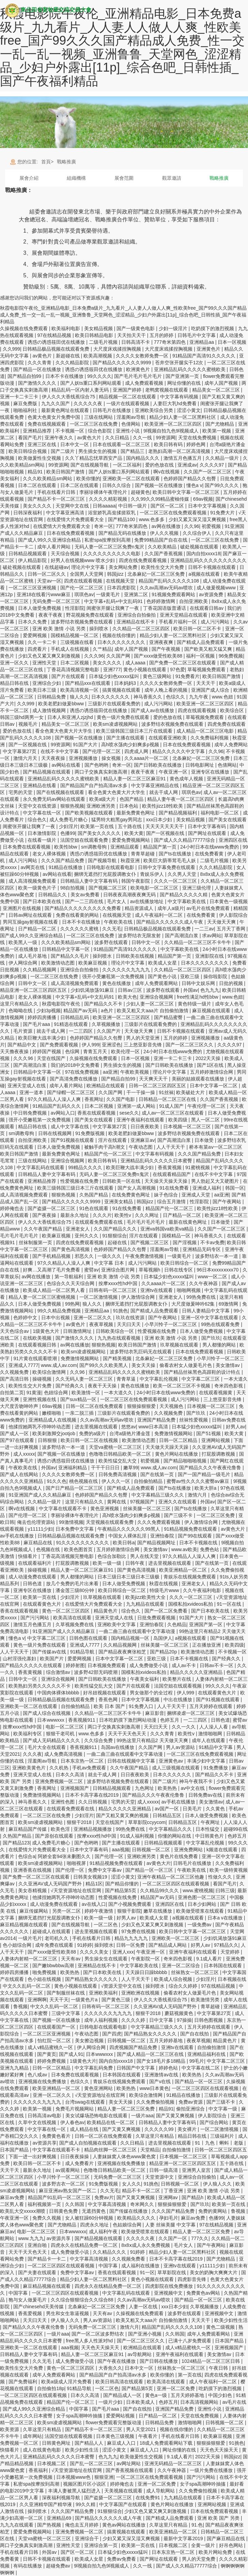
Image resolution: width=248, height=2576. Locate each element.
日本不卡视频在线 (199, 1542)
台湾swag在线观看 (85, 2102)
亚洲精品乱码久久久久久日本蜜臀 (157, 1160)
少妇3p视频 (48, 1010)
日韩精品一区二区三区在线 (168, 1099)
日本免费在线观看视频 (27, 847)
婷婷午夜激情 (99, 1911)
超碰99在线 (235, 1829)
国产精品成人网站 (168, 1945)
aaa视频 (120, 1849)
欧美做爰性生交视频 (40, 458)
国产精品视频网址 (157, 1542)
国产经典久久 (71, 1385)
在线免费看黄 (210, 853)
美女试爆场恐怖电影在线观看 (97, 2115)
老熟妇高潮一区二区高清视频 (180, 451)
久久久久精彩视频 (108, 499)
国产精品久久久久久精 (184, 894)
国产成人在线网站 (20, 1474)
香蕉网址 (94, 1099)
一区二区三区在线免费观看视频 (174, 512)
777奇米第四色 (170, 342)
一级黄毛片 (108, 594)
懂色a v (194, 485)
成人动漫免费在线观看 (33, 1576)
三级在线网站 (99, 417)
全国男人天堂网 (87, 574)
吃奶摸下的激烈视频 (213, 328)
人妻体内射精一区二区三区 (29, 1958)
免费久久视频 (47, 2218)
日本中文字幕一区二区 (214, 1085)
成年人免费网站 (231, 744)
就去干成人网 (164, 792)
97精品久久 (226, 1945)
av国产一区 (167, 1808)
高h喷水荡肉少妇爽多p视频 (130, 744)
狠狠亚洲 (103, 2477)
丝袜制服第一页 (36, 1242)
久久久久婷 (133, 2020)
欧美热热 (168, 1788)
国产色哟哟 (97, 765)
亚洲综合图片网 (118, 1269)
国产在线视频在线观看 (61, 792)
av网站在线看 (66, 765)
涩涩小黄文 (189, 410)
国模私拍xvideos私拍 (191, 1604)
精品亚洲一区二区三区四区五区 (34, 990)
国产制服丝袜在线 (66, 1993)
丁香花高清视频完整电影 (73, 669)
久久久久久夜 (89, 403)
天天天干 (206, 683)
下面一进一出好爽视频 (33, 2156)
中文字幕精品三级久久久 (158, 1495)
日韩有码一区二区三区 (113, 1290)
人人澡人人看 (214, 1726)
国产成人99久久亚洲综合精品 (50, 540)
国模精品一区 (177, 1235)
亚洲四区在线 (233, 840)
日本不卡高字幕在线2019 (92, 1795)
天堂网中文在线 (73, 506)
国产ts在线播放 (175, 853)
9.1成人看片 (209, 1958)
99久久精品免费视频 (59, 1310)
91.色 (197, 2525)
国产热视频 (49, 2525)
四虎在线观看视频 (84, 581)
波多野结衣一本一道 (217, 1256)
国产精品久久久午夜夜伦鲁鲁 (211, 1467)
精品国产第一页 (160, 847)
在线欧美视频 (38, 1338)
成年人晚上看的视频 (166, 690)
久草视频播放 (107, 1024)
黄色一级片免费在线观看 (124, 717)
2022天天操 (209, 1058)
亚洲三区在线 (43, 444)
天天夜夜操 (53, 758)
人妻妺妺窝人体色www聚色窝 (125, 2156)
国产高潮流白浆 (182, 935)
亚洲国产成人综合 (211, 690)
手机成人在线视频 (70, 649)
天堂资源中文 (160, 2177)
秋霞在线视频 (164, 1583)
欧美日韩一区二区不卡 (197, 628)
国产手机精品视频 (52, 1256)
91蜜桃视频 (198, 1167)
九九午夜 (199, 697)
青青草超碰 (143, 853)
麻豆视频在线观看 (212, 1010)
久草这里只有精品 (155, 2136)
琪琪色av (84, 594)
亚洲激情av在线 (162, 2074)
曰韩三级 (225, 1890)
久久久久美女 (95, 1952)
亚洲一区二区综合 (181, 1965)
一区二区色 (106, 1924)
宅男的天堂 (21, 792)
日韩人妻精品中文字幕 (206, 1310)
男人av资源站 (181, 1747)
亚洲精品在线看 (40, 785)
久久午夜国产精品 (43, 1229)
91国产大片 (85, 744)
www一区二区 (213, 1276)
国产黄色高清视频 (71, 1249)
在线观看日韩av (207, 608)
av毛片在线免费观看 (208, 908)
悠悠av (128, 1426)
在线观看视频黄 (216, 1392)
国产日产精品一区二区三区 (75, 1488)
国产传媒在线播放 (129, 2211)
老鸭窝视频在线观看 (167, 390)
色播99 (67, 833)
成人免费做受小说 (149, 1665)
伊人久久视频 (165, 533)
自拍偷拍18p (50, 2388)
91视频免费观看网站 (174, 594)
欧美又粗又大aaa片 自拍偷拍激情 (153, 1010)
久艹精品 (102, 649)
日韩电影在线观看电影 (111, 867)
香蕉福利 (39, 2470)
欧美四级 (178, 1119)
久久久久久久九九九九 (126, 969)
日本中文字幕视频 (208, 506)
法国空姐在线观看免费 (84, 840)
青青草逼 (127, 1379)
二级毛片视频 (104, 342)
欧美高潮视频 (98, 355)
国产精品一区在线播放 (37, 369)
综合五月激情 (172, 1201)
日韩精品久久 (53, 894)
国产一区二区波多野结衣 (98, 2334)
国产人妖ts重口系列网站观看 (91, 383)
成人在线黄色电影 (42, 2450)
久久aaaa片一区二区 (147, 758)
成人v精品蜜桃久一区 (51, 2047)
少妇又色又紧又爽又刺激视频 (49, 656)
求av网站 (211, 935)
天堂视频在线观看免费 (110, 1522)
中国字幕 (108, 2265)
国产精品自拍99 (25, 376)
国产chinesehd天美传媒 (39, 2306)
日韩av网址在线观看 (31, 915)
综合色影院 (100, 430)
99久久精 (86, 2504)
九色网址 (145, 1788)
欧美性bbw (66, 847)
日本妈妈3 (125, 683)
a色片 (107, 1010)
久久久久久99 (159, 2129)
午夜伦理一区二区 (207, 1106)
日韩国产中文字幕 (136, 2068)
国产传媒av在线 (49, 1651)
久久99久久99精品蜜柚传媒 (160, 499)
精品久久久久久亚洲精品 (197, 1672)
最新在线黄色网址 (188, 1222)
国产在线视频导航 (90, 465)
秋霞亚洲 (131, 860)
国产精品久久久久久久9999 (122, 362)
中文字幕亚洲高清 (66, 512)
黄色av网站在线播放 (124, 2525)
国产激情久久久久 (38, 383)
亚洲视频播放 (84, 758)
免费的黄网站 (213, 2211)
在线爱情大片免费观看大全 (76, 519)
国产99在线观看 (195, 1536)
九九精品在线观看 (146, 1604)
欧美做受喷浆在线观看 (200, 1911)
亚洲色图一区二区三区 (202, 1897)
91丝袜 (166, 1092)
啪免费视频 (45, 1972)
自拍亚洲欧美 (194, 601)
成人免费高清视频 (64, 1754)
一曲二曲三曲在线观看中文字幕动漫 (137, 1631)
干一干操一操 (141, 1092)
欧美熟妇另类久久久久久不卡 (40, 1686)
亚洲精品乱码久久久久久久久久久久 (208, 560)
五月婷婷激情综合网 (212, 1072)
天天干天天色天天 (128, 1733)
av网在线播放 (167, 526)
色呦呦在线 (21, 1010)
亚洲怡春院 (162, 1536)
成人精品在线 (85, 2129)
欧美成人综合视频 (173, 1979)
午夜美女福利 (145, 1679)
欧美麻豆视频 (93, 963)
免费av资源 (191, 2102)
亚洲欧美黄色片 (29, 1767)
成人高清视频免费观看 (33, 881)
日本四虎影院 (122, 587)
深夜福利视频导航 (61, 2497)
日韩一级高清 (164, 2170)
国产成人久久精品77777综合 (185, 840)
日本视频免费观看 (107, 1665)
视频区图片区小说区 (85, 2484)
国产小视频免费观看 (130, 1904)
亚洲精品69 (59, 2518)
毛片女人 (117, 901)
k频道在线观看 (222, 1849)
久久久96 (94, 656)
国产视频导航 (103, 860)
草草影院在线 (172, 2272)
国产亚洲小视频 (145, 2334)
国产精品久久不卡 (104, 1003)
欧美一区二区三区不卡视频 (182, 1385)
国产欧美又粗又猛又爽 (208, 649)
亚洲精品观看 (125, 847)
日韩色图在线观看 (89, 1638)
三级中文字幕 (66, 2013)
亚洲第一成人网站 (137, 1106)
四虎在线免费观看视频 (143, 560)
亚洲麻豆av (142, 1140)
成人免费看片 (80, 2163)
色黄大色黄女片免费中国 (54, 417)
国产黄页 (46, 2054)
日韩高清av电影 (45, 2115)
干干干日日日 (106, 1467)
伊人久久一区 (116, 1481)
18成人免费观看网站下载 (167, 2443)
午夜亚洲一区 (174, 772)
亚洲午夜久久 (60, 437)
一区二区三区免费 (216, 1515)
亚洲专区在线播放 (211, 772)
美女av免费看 (86, 894)
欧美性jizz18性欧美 (163, 806)
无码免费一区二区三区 (56, 601)
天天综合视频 (66, 553)
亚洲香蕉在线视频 (33, 1870)
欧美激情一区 (87, 1392)
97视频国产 (143, 1501)
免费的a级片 (93, 1433)
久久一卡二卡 (43, 642)
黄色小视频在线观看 (145, 669)
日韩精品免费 (52, 697)
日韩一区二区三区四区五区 (158, 1085)
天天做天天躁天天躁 (167, 1447)
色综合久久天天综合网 (71, 1283)
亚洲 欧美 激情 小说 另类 (59, 628)
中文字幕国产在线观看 (123, 2504)
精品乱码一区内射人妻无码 (80, 390)
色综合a (26, 1856)
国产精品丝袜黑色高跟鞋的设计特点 (203, 1372)
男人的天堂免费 (199, 2559)
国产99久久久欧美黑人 (104, 1365)
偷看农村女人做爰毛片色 (186, 1365)
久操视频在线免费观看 (24, 328)
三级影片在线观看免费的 (115, 703)
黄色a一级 (156, 2395)
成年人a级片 (170, 908)
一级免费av (200, 1924)
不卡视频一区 (71, 430)
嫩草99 (130, 1467)
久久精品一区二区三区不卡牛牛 (198, 942)
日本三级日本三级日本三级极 (129, 1576)
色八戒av (38, 2074)
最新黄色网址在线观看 (65, 410)
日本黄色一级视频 (229, 901)
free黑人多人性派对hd (90, 2340)
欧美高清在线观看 (73, 1617)
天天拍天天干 (132, 335)
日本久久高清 (71, 1774)
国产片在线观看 (68, 676)
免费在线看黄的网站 (78, 915)
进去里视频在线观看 (97, 1426)
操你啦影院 (216, 976)
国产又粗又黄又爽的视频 (123, 1815)
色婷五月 (170, 1720)
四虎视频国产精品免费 (133, 2047)
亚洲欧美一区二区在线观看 (132, 478)
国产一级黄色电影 (136, 328)
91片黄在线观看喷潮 (35, 1358)
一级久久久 (110, 1256)
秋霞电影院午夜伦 (61, 1003)
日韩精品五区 (168, 1815)
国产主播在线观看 (126, 737)
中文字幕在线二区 (201, 2068)
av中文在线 (193, 1788)
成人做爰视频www (217, 587)
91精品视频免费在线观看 (191, 1529)
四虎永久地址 (95, 2224)
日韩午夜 (135, 1563)
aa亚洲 (110, 1072)
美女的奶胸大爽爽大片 (214, 2272)
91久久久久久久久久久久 (83, 1542)
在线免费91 (148, 2497)
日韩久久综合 (117, 485)
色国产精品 (132, 799)
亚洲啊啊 (37, 1999)
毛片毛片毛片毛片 (146, 1222)
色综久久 (176, 697)
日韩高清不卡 (136, 342)
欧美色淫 (61, 1829)
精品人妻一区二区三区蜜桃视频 (43, 1297)
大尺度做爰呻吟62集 (193, 1304)
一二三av (204, 928)
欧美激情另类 (206, 1999)
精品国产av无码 (80, 1010)
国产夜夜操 (45, 1215)
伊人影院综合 (233, 915)
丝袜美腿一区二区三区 (147, 1508)
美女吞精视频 (33, 1890)
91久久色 (56, 1481)
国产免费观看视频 (59, 1044)
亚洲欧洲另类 (102, 806)
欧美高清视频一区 (80, 690)
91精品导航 (83, 1651)
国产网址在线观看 (208, 833)
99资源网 (165, 437)
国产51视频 (209, 1433)
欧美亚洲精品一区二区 (183, 1570)
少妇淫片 (68, 826)
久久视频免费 (15, 1372)
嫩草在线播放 (158, 1911)
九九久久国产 (56, 403)
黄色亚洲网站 (99, 2088)
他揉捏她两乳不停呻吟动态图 (40, 1426)
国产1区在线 (211, 1065)
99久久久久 (99, 376)
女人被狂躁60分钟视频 (89, 2218)
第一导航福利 (69, 1276)
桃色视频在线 (84, 1481)
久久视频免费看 (129, 2259)
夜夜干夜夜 (51, 615)
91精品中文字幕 (216, 1747)
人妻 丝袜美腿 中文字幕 (171, 2224)
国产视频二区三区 (108, 887)
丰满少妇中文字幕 (207, 1761)
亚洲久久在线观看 (178, 1501)
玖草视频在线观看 (180, 1345)
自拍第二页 (12, 1392)
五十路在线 (130, 826)
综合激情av (59, 1672)
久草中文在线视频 (38, 2122)
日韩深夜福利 (28, 512)
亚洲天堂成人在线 (27, 1085)
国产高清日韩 (15, 1379)
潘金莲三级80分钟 (75, 1590)
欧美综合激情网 (49, 1372)
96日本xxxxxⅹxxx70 (218, 1269)
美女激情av (228, 1365)
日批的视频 (231, 983)
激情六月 (198, 1495)
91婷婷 (84, 1945)
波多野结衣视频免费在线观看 (82, 621)
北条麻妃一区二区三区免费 (156, 574)
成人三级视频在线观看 (176, 1767)
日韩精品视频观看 (28, 553)
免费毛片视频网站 (75, 2108)
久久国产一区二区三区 (208, 471)
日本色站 (129, 806)
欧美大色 (127, 997)
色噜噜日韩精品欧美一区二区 (120, 1454)
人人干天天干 (171, 1147)
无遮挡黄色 (94, 2211)
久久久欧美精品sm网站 (48, 478)
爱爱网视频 (35, 635)
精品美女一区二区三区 (216, 390)
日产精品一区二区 (38, 928)
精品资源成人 (140, 908)
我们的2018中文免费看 (76, 1065)
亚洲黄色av (171, 1761)
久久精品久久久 (110, 2252)
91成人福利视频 (137, 1836)
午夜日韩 (219, 2368)
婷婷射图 (75, 1665)
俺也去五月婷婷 (82, 2525)
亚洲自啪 (38, 2245)
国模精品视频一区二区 (75, 635)
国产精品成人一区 (123, 2395)
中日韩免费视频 (30, 1113)
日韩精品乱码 (75, 1017)
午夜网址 (211, 1822)
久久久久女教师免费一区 (143, 355)
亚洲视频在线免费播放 (42, 2081)
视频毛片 (28, 724)
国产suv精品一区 (79, 1399)
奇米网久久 (142, 2204)
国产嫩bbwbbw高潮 (53, 1965)
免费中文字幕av (105, 1870)
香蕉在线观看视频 (97, 1113)
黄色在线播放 (117, 983)
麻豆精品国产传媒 (28, 1829)
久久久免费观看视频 (159, 1522)
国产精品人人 (90, 2443)
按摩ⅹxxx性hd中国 (118, 1283)
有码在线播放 (28, 2565)
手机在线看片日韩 (57, 492)
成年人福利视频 (101, 2020)
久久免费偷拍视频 (156, 2102)
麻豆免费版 (25, 403)
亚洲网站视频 (216, 1440)
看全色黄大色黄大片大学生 (64, 731)
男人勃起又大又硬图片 (215, 1181)
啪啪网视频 (189, 1290)
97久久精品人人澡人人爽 (55, 1099)
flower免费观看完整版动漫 (114, 2422)
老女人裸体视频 (49, 853)
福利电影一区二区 (220, 812)
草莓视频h (150, 1269)
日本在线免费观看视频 (71, 533)
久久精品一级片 (222, 458)
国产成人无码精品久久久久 (52, 1740)
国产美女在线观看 (227, 819)
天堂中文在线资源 (38, 806)
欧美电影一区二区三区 (155, 887)
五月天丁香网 (232, 928)
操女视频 (112, 758)
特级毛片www (165, 1590)
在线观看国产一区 (57, 2027)
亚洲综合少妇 (47, 683)
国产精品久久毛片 (70, 956)
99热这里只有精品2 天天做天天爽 (153, 1740)
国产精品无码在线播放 (123, 533)
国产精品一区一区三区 (149, 1870)
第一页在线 (190, 2375)
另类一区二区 (67, 1911)
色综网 (73, 1051)
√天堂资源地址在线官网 (77, 1890)
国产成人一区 (15, 1433)
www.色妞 (223, 697)
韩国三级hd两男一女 (22, 717)
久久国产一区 (173, 2238)
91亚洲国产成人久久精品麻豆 (40, 1495)
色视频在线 (48, 1549)
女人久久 (131, 2184)
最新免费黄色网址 (136, 812)
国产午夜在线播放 (117, 2361)
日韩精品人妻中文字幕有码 (89, 881)
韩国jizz (116, 574)
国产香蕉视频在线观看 (130, 2470)
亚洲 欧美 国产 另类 (219, 2518)
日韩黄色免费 (64, 2211)
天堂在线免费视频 (198, 437)
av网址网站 (129, 2463)
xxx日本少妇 (159, 819)
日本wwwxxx (51, 1720)
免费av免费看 (122, 2559)
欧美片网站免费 (216, 2552)
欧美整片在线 (177, 1679)
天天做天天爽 (222, 922)
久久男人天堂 (183, 874)
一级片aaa (142, 2115)
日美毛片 (193, 1808)
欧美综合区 (232, 710)
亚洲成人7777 (23, 1365)
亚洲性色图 (63, 1802)
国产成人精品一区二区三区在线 (151, 2054)
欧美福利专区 (28, 1733)
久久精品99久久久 (160, 1890)
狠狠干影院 (129, 1911)
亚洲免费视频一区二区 (59, 1781)
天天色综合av (15, 1331)
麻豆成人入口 (122, 2443)
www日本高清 (154, 1426)
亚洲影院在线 (210, 956)
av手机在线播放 (17, 1536)
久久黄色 (216, 1808)
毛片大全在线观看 (47, 1747)
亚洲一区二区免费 (176, 2388)
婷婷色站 (169, 2068)
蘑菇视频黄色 (180, 2013)
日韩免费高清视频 (118, 1474)
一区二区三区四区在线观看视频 (176, 1883)
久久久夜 (32, 1754)
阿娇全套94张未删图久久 (65, 1856)
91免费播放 (216, 1767)
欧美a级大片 (103, 799)
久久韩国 (75, 2204)
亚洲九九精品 (15, 2068)
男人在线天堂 (145, 1556)
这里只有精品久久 (20, 1003)
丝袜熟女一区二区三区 (195, 1972)
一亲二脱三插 (80, 1413)
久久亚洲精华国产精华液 (46, 2504)
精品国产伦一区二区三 (108, 1154)
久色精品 (176, 1624)
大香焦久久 (110, 2368)
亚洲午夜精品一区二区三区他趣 (171, 1877)
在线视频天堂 (121, 581)
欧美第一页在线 (97, 826)
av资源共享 (44, 2143)
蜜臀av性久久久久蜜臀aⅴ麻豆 (199, 1481)
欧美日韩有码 (169, 444)
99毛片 (196, 2061)
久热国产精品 (94, 1194)
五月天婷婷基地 (166, 2040)
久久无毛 (111, 928)
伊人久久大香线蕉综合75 (69, 396)
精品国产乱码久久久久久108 (169, 581)
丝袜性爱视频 (194, 1420)
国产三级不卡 (179, 1515)
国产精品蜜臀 (169, 1017)
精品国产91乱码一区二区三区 (60, 2197)
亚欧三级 (190, 976)
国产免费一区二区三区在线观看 (183, 662)
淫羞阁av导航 (132, 417)
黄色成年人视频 (187, 778)
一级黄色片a (85, 1999)
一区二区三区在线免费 (94, 424)
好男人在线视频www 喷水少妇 (83, 560)
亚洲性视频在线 (40, 1399)
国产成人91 (71, 2054)
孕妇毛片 (168, 2218)
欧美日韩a (124, 1542)
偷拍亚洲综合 (191, 2108)
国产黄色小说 (163, 976)
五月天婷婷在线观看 (211, 1706)
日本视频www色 (74, 2477)
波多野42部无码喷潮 (96, 1672)
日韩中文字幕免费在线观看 (167, 867)
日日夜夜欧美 (145, 1126)
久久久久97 (212, 465)
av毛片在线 (234, 2402)
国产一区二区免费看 (166, 1611)
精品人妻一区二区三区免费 (126, 2108)
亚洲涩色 (111, 1044)
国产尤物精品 (220, 424)
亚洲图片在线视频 (22, 908)
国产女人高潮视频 (137, 1188)
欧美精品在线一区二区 (111, 2122)
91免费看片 (187, 676)
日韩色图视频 (209, 2020)
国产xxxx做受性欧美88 (158, 656)
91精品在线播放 (66, 867)
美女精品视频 (99, 328)
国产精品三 (133, 451)
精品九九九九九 (131, 1938)
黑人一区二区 (206, 1119)
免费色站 (210, 1549)
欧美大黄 (133, 833)
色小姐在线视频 (45, 1979)
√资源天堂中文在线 (122, 1986)
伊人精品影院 (33, 560)
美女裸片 (187, 2129)
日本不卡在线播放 (65, 376)
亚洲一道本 (32, 1092)
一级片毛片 (30, 1938)
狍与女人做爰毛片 (28, 2299)
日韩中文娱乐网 (199, 983)
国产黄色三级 (116, 1999)
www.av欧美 (184, 1549)
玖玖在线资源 (131, 1317)
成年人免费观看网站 (157, 983)
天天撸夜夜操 (15, 1051)
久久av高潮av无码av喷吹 (167, 587)
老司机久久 (57, 1938)
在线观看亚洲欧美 (168, 737)
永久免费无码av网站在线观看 (55, 799)
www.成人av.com (59, 1365)
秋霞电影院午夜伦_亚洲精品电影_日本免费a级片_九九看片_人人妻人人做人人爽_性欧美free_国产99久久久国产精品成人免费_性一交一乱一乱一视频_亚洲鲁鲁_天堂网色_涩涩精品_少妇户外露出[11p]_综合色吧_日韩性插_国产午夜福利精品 (122, 47)
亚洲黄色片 (209, 349)
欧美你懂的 (88, 478)
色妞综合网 (56, 1392)
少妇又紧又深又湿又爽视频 (198, 519)
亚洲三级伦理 (197, 887)
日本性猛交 (208, 1829)
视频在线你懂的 (119, 635)
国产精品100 (122, 519)
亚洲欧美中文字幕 (117, 1624)
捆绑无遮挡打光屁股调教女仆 (105, 874)
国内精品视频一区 (131, 1638)
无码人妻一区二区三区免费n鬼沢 (110, 546)
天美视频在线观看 (124, 2490)
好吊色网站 (231, 2545)
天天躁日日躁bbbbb (147, 1972)
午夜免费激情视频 (145, 1256)
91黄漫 (34, 1392)
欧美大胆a (206, 1488)
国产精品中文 (22, 1044)
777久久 (199, 2238)
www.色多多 (152, 519)
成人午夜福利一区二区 (159, 915)
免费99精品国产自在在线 (161, 540)
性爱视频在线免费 (80, 1181)
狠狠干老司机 (61, 1733)
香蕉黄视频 (170, 1167)
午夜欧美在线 (119, 922)
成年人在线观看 (209, 1740)
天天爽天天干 (154, 1078)
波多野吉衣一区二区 (64, 2184)
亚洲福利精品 (73, 1467)
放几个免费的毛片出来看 (73, 1583)
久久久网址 (147, 1215)
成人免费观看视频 (145, 383)
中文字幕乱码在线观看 (41, 1167)
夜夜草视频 (101, 1324)
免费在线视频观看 (47, 424)
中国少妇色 (220, 2395)
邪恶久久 (85, 1256)
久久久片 (102, 1215)
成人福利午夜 (104, 2231)
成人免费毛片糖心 (69, 819)
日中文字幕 (161, 2020)
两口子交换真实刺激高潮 (101, 772)
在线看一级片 (43, 840)
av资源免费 (211, 594)
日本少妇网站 (203, 1904)
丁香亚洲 (174, 2190)
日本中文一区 (75, 444)
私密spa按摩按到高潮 (107, 540)
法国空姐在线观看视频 (178, 1686)
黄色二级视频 (221, 2327)
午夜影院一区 (146, 1958)
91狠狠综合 (114, 1235)
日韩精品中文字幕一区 (66, 949)
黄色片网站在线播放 (177, 1454)
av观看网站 (68, 2170)
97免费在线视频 (138, 1931)
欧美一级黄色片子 (38, 887)
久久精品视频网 (40, 969)
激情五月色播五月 (183, 458)
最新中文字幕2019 (184, 2538)
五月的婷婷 (162, 335)
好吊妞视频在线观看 (105, 1692)
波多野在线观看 (111, 942)
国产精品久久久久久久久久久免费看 (83, 908)
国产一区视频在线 (28, 744)
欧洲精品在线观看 (106, 1085)
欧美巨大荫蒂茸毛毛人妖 (170, 860)
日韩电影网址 (200, 765)
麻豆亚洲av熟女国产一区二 (68, 2190)
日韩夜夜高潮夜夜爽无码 (130, 894)
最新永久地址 (75, 1215)
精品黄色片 (106, 1611)
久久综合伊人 (198, 533)
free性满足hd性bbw (198, 997)
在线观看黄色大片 (42, 1604)
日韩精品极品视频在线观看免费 (56, 349)
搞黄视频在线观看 (122, 690)
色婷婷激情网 (161, 601)
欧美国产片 (52, 1658)
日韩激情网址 (78, 1331)
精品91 (36, 471)
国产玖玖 (210, 1338)
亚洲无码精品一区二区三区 (173, 2463)
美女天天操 (144, 1365)
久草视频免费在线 (75, 1624)
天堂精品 (149, 2149)
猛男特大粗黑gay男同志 (117, 819)
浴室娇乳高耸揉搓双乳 (112, 512)
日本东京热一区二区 (83, 1761)
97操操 (184, 2020)
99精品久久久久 (85, 1167)
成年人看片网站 (54, 546)
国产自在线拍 (195, 2033)
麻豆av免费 (13, 2197)
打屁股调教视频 (219, 1454)
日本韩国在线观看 (223, 1965)
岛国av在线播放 (118, 1747)
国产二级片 (63, 451)
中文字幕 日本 (109, 1263)
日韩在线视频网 (55, 1133)
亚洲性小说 (128, 430)
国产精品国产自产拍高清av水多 (94, 785)
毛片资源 (23, 1031)
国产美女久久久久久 (100, 833)
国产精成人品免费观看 (201, 642)
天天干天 (58, 1999)
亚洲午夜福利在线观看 (141, 1119)
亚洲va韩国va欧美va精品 (167, 1229)
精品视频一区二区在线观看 (128, 396)
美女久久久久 (38, 506)
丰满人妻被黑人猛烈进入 (75, 2490)
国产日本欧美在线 (42, 901)
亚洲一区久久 (15, 662)
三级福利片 (222, 2136)
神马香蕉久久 (149, 697)
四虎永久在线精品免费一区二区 (85, 2245)
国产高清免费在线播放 (74, 1078)
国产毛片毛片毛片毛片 (138, 376)
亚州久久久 (87, 1235)
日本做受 (205, 1140)
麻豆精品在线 (38, 1542)
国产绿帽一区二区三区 (71, 1092)
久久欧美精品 (163, 546)
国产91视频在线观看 (73, 1140)
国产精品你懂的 (122, 1883)
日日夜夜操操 (75, 2156)
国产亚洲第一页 (183, 376)
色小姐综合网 (18, 1945)
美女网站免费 (124, 567)
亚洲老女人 (78, 1229)
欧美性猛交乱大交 (118, 1460)
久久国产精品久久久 (116, 1229)
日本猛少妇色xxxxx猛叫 (114, 676)
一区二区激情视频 (99, 1297)
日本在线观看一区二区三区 (122, 444)
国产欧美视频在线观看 (89, 812)
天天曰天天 (129, 1324)
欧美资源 (10, 2429)
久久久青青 (40, 362)
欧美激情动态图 (58, 963)
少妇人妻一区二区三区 (150, 1003)
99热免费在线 (201, 1297)
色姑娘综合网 (128, 2224)
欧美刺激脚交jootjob (54, 1433)
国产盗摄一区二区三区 (52, 1208)
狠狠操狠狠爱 (142, 1406)
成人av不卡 (184, 1665)
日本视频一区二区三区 (187, 1126)
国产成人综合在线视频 (47, 1713)
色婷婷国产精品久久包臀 (190, 478)
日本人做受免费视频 (40, 608)
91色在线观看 (94, 1208)
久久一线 (143, 437)
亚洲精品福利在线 (207, 2054)
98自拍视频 (73, 887)
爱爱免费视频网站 (131, 840)
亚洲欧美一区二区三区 (176, 1938)
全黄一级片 (203, 2545)
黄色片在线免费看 (179, 1856)
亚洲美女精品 (119, 1201)
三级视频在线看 (77, 642)
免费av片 (104, 2197)
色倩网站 (131, 424)
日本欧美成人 (141, 2402)
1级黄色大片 (47, 1331)
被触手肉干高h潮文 (105, 1147)
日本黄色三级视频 (116, 2436)
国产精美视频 (118, 1358)
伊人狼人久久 (218, 2184)
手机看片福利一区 (178, 621)
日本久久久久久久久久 (121, 642)
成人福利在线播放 (141, 2265)
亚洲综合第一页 (101, 2545)
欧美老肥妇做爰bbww (61, 703)
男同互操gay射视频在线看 (31, 922)
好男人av (235, 1426)
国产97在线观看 (17, 1440)
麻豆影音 (154, 1713)
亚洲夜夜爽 (161, 642)
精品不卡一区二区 (141, 2190)
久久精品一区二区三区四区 (141, 628)
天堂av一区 (49, 581)
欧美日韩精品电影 (94, 335)
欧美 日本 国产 (110, 1706)
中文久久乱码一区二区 (27, 1986)
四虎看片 (38, 649)
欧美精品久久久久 (137, 2218)
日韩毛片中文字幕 (197, 335)
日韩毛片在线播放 (112, 410)
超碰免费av (59, 2565)
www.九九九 (31, 2238)
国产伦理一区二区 (102, 751)
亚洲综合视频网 (157, 997)
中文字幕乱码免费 (94, 2068)
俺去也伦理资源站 (37, 1522)
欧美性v (123, 1215)
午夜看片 (148, 2436)
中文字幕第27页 (20, 751)
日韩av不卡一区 (217, 1665)
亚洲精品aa (202, 342)
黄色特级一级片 (195, 1003)
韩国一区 (234, 1188)
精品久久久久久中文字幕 (179, 751)
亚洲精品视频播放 (93, 1829)
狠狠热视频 (72, 806)
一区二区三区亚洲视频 (33, 587)
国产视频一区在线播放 (159, 485)
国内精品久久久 (143, 458)
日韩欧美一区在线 (122, 1181)
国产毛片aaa (37, 1024)
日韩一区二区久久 (47, 574)
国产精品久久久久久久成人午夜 (170, 922)
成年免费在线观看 (55, 1945)
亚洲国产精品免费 (157, 1420)
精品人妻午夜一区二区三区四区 (181, 799)
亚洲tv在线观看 (157, 1290)
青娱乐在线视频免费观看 (190, 1576)
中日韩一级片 (133, 506)
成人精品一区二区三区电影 (205, 731)
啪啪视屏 (77, 1863)
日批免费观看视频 (157, 1617)
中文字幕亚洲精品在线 (155, 785)
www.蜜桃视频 (198, 1890)
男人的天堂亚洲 (143, 1038)
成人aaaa (136, 662)
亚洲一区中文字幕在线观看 (210, 1317)
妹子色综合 (166, 1194)
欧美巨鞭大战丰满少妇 (42, 1038)
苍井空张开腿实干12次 (179, 362)
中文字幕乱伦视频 (159, 1379)
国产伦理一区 (110, 1856)
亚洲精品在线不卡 (136, 621)
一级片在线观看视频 (128, 403)
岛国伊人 (162, 1638)
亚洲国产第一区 (206, 1624)
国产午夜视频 (167, 649)
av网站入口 (63, 1113)
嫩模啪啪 (52, 1413)
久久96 (191, 526)
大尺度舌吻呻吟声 (20, 1406)
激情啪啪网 (210, 1733)
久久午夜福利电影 (202, 1590)
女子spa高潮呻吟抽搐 (79, 2415)
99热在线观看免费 (221, 1324)
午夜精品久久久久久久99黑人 (129, 1529)
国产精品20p (164, 1651)
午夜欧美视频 (135, 1072)
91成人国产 (172, 1106)
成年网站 (32, 2436)
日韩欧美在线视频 (135, 956)
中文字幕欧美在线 (187, 901)
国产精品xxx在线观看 (88, 683)
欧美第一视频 (217, 430)
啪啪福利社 (25, 410)
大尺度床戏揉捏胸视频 (117, 349)
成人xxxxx (24, 1454)
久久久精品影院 (73, 362)
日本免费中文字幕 (75, 1529)
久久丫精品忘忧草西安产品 (94, 458)
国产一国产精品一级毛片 (205, 1474)
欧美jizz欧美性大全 (146, 1597)
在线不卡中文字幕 (60, 751)
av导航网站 (140, 2354)
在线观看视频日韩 (38, 1345)
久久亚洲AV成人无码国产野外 (50, 1883)
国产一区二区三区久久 (190, 1044)
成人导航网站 (161, 2490)
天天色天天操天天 (101, 2347)
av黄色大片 (90, 437)
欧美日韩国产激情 (66, 471)
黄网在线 (117, 1501)
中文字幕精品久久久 (171, 1829)
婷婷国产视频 (47, 1051)
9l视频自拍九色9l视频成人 (171, 430)
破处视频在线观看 (200, 546)
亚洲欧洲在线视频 (141, 1993)
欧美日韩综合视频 (28, 451)
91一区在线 (230, 1604)
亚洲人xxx (123, 1952)
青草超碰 (211, 2006)
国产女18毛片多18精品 (162, 2061)
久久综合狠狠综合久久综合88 (82, 2299)
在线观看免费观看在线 (99, 1222)
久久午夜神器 (204, 1283)
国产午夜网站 (228, 1201)
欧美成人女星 (163, 963)
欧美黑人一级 (23, 942)
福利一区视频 (201, 656)
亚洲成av (187, 465)
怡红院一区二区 (54, 2040)
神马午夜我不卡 (196, 1781)
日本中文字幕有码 (207, 826)
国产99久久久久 (222, 485)
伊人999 (90, 1044)
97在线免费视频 (82, 1072)
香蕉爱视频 (30, 2313)
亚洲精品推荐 (38, 430)
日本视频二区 (52, 2463)
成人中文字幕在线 (70, 1126)
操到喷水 (99, 628)
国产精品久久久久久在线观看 (31, 1665)
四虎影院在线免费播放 (169, 2286)
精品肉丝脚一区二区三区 (111, 2149)
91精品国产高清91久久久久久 (204, 355)
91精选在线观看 (71, 1024)
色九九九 (209, 990)
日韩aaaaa (104, 506)
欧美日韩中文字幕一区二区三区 (187, 492)
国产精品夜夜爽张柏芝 (123, 1651)
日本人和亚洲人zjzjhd (70, 717)
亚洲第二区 (136, 594)
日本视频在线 (232, 1979)
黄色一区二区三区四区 (66, 1611)
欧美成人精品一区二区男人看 (54, 1290)
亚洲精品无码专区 (202, 1249)
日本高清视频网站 (200, 2402)
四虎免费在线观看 (226, 724)
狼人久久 (79, 697)
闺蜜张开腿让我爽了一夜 (113, 608)
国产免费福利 (23, 2381)
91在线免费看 (174, 1188)
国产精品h (193, 2197)
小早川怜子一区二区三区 (171, 1324)
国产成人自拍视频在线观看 (88, 2143)
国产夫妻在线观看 (38, 2272)
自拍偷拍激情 (212, 2047)
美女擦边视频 (90, 2040)
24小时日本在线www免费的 (210, 847)
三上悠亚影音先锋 (143, 1044)
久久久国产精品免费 (63, 860)
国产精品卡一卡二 (47, 2259)
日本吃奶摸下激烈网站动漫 (128, 1720)
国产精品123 (16, 1842)
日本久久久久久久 (111, 697)
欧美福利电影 (66, 328)
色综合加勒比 (112, 1556)
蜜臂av (91, 1269)
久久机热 (59, 1767)
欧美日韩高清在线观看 (119, 2381)
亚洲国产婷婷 (128, 390)
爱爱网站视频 (121, 2415)
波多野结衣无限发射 (140, 935)
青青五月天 (95, 1051)
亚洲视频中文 (169, 2293)
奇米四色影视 (229, 1385)
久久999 (11, 349)
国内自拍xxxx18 (203, 553)
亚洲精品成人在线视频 (53, 1420)
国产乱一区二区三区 (92, 2463)
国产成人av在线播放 (153, 710)
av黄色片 (42, 355)
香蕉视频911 (82, 1720)
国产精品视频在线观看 (47, 772)
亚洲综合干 (87, 2538)
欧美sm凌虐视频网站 (116, 724)
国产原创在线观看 (55, 1836)
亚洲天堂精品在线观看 (184, 615)
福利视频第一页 (45, 2204)
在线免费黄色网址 (131, 1194)
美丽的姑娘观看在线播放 (199, 1078)
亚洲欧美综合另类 (154, 410)
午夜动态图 (141, 1147)
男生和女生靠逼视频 (68, 2313)
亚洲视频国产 (75, 1788)
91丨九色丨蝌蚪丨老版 (219, 2143)
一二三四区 (81, 1031)
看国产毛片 (30, 437)
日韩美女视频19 (90, 1877)
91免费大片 (223, 512)
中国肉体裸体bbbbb (58, 1692)
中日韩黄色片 (210, 1836)
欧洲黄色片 (138, 369)
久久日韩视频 (93, 1802)
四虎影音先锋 (192, 2279)
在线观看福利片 (35, 1563)
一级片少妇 (111, 2402)
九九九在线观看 (17, 2525)
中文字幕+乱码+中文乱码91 (114, 601)
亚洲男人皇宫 (197, 2170)
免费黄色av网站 (203, 2293)
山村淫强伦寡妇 (20, 1658)
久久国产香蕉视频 (164, 553)
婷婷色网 (196, 444)
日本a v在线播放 (225, 1917)
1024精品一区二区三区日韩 (211, 2361)
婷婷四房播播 (43, 1017)
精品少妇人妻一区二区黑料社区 (183, 417)
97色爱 (177, 669)
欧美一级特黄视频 (229, 1870)
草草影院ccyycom (147, 1822)
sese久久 (129, 1113)
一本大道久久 (119, 1392)
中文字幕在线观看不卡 (63, 1508)
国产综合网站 (215, 2122)
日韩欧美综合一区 (115, 1331)
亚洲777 (112, 669)
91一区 (147, 2272)
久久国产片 (109, 1031)
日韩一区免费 (131, 1945)
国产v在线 (160, 2081)
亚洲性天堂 (45, 662)
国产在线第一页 (157, 1474)
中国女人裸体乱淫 (128, 1536)
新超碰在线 (68, 355)
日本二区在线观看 (38, 485)
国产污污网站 (35, 1617)
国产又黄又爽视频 (176, 2115)
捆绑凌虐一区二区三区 (191, 1713)
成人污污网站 (216, 621)
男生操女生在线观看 (106, 1958)
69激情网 (229, 1304)
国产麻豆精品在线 (226, 2538)
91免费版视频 (90, 1133)
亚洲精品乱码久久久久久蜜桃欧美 (190, 369)
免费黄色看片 (57, 2136)
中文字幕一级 (223, 2108)
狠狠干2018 (80, 1822)
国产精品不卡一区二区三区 (57, 499)
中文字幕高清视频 (107, 2204)
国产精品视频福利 (178, 812)
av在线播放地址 (147, 901)
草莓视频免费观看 (207, 669)
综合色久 (37, 819)
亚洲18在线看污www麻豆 (44, 594)
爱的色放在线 (160, 465)
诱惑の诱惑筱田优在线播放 (57, 342)
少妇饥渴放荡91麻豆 (93, 990)
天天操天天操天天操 (166, 1181)
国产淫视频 (185, 1242)
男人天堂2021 (141, 2429)
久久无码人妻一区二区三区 (85, 1379)
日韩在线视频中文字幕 (131, 1761)
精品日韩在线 (15, 683)
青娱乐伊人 (152, 874)
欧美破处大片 (191, 1092)
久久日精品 (117, 437)
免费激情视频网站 (80, 1358)
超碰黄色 (140, 492)
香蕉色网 (108, 1699)
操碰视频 (42, 1379)
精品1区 (94, 1883)
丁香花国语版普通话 (165, 608)
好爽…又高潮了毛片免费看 (52, 1269)
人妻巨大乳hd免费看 (175, 403)
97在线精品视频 (54, 335)
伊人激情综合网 (138, 1297)
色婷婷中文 (25, 1317)
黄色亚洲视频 (105, 1508)
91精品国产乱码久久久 (57, 1106)
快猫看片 (28, 1556)
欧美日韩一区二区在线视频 (90, 1440)
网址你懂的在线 (184, 383)
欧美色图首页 (79, 1549)
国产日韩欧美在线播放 (158, 765)
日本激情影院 (43, 833)
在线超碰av (57, 567)
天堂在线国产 (52, 1058)
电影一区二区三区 (65, 1726)
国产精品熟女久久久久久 (92, 1979)
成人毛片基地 (33, 956)
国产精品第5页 (121, 1890)
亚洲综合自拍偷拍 (137, 615)
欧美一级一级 (108, 1563)
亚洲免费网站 (189, 1849)
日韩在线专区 (179, 1269)
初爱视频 (212, 526)
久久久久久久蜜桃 (80, 928)
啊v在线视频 (167, 471)
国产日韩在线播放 (159, 2361)
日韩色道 (33, 1583)
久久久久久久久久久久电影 (112, 553)
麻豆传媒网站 (34, 1911)
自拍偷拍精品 (149, 1481)
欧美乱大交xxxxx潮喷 (23, 2211)
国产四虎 (111, 2033)
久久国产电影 (121, 1099)
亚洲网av (168, 2197)
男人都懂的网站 (219, 1345)
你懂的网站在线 (175, 1836)
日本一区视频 (232, 342)
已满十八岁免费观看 (190, 2340)
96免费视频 (231, 656)
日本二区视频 (75, 662)
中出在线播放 (178, 1699)
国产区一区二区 (168, 506)
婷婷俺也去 (12, 1208)
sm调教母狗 (94, 847)
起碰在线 (118, 1242)
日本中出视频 (56, 1317)
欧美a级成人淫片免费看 (67, 2381)
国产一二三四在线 (85, 901)
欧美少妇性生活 (231, 2320)
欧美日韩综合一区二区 (185, 1263)
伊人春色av (72, 2122)
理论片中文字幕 (88, 567)
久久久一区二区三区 (176, 881)
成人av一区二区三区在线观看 (173, 1113)
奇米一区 (103, 526)
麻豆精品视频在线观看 (24, 1924)
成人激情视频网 (49, 710)
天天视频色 (172, 1406)
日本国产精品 (15, 2149)
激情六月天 (25, 758)
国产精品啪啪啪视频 (186, 1460)
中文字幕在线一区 (42, 812)
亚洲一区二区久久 (93, 1317)
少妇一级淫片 (174, 328)
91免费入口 (141, 1706)
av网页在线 (33, 867)
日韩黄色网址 (57, 2443)
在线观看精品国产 (172, 1174)
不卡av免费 (212, 1242)
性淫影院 (74, 608)
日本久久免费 (33, 621)
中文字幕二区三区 (201, 1379)
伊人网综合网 (23, 963)
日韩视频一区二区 (151, 1849)
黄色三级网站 (158, 676)
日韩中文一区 (146, 942)
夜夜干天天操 (103, 1385)
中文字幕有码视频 (180, 396)
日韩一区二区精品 (179, 1440)
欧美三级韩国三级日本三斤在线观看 (135, 731)
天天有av (71, 1958)
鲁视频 (20, 2006)
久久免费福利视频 (210, 737)
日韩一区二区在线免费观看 (95, 1406)
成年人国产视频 (221, 383)
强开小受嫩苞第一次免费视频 (113, 976)
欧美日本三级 (43, 690)
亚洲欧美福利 (104, 1993)
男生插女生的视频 (98, 451)
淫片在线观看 (113, 1140)
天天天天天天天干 (165, 826)
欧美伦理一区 (126, 1051)
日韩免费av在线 (205, 1795)
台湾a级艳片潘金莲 (130, 1433)
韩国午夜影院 (136, 881)
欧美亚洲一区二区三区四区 (173, 424)
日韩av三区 (130, 990)
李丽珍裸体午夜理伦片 (103, 492)
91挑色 (120, 1310)
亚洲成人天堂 (197, 1194)
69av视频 (203, 499)
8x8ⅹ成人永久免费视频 (146, 2245)
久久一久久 (184, 1726)
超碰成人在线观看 (52, 1931)
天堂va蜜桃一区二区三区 (116, 1447)
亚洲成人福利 (207, 1188)
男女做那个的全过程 (152, 1692)
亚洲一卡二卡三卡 (20, 396)
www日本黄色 (154, 2088)
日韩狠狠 (48, 1440)
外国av (190, 990)
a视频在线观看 (204, 574)
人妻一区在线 (144, 2306)
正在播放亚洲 (207, 1645)
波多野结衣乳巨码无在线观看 (141, 1351)
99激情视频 (71, 1522)
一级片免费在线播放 (212, 2470)
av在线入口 (94, 1904)
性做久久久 (220, 1877)
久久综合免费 (99, 1740)
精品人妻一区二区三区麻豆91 (135, 778)
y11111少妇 (40, 1529)
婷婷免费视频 (52, 2061)
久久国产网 (118, 656)
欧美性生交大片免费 (163, 567)
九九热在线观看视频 (119, 1338)
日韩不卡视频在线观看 (212, 567)
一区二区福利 (128, 465)
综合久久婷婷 (184, 1986)
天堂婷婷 (230, 1952)
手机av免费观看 (89, 1767)
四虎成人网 (137, 751)
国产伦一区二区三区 (82, 587)
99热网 (72, 1304)
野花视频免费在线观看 (90, 615)
